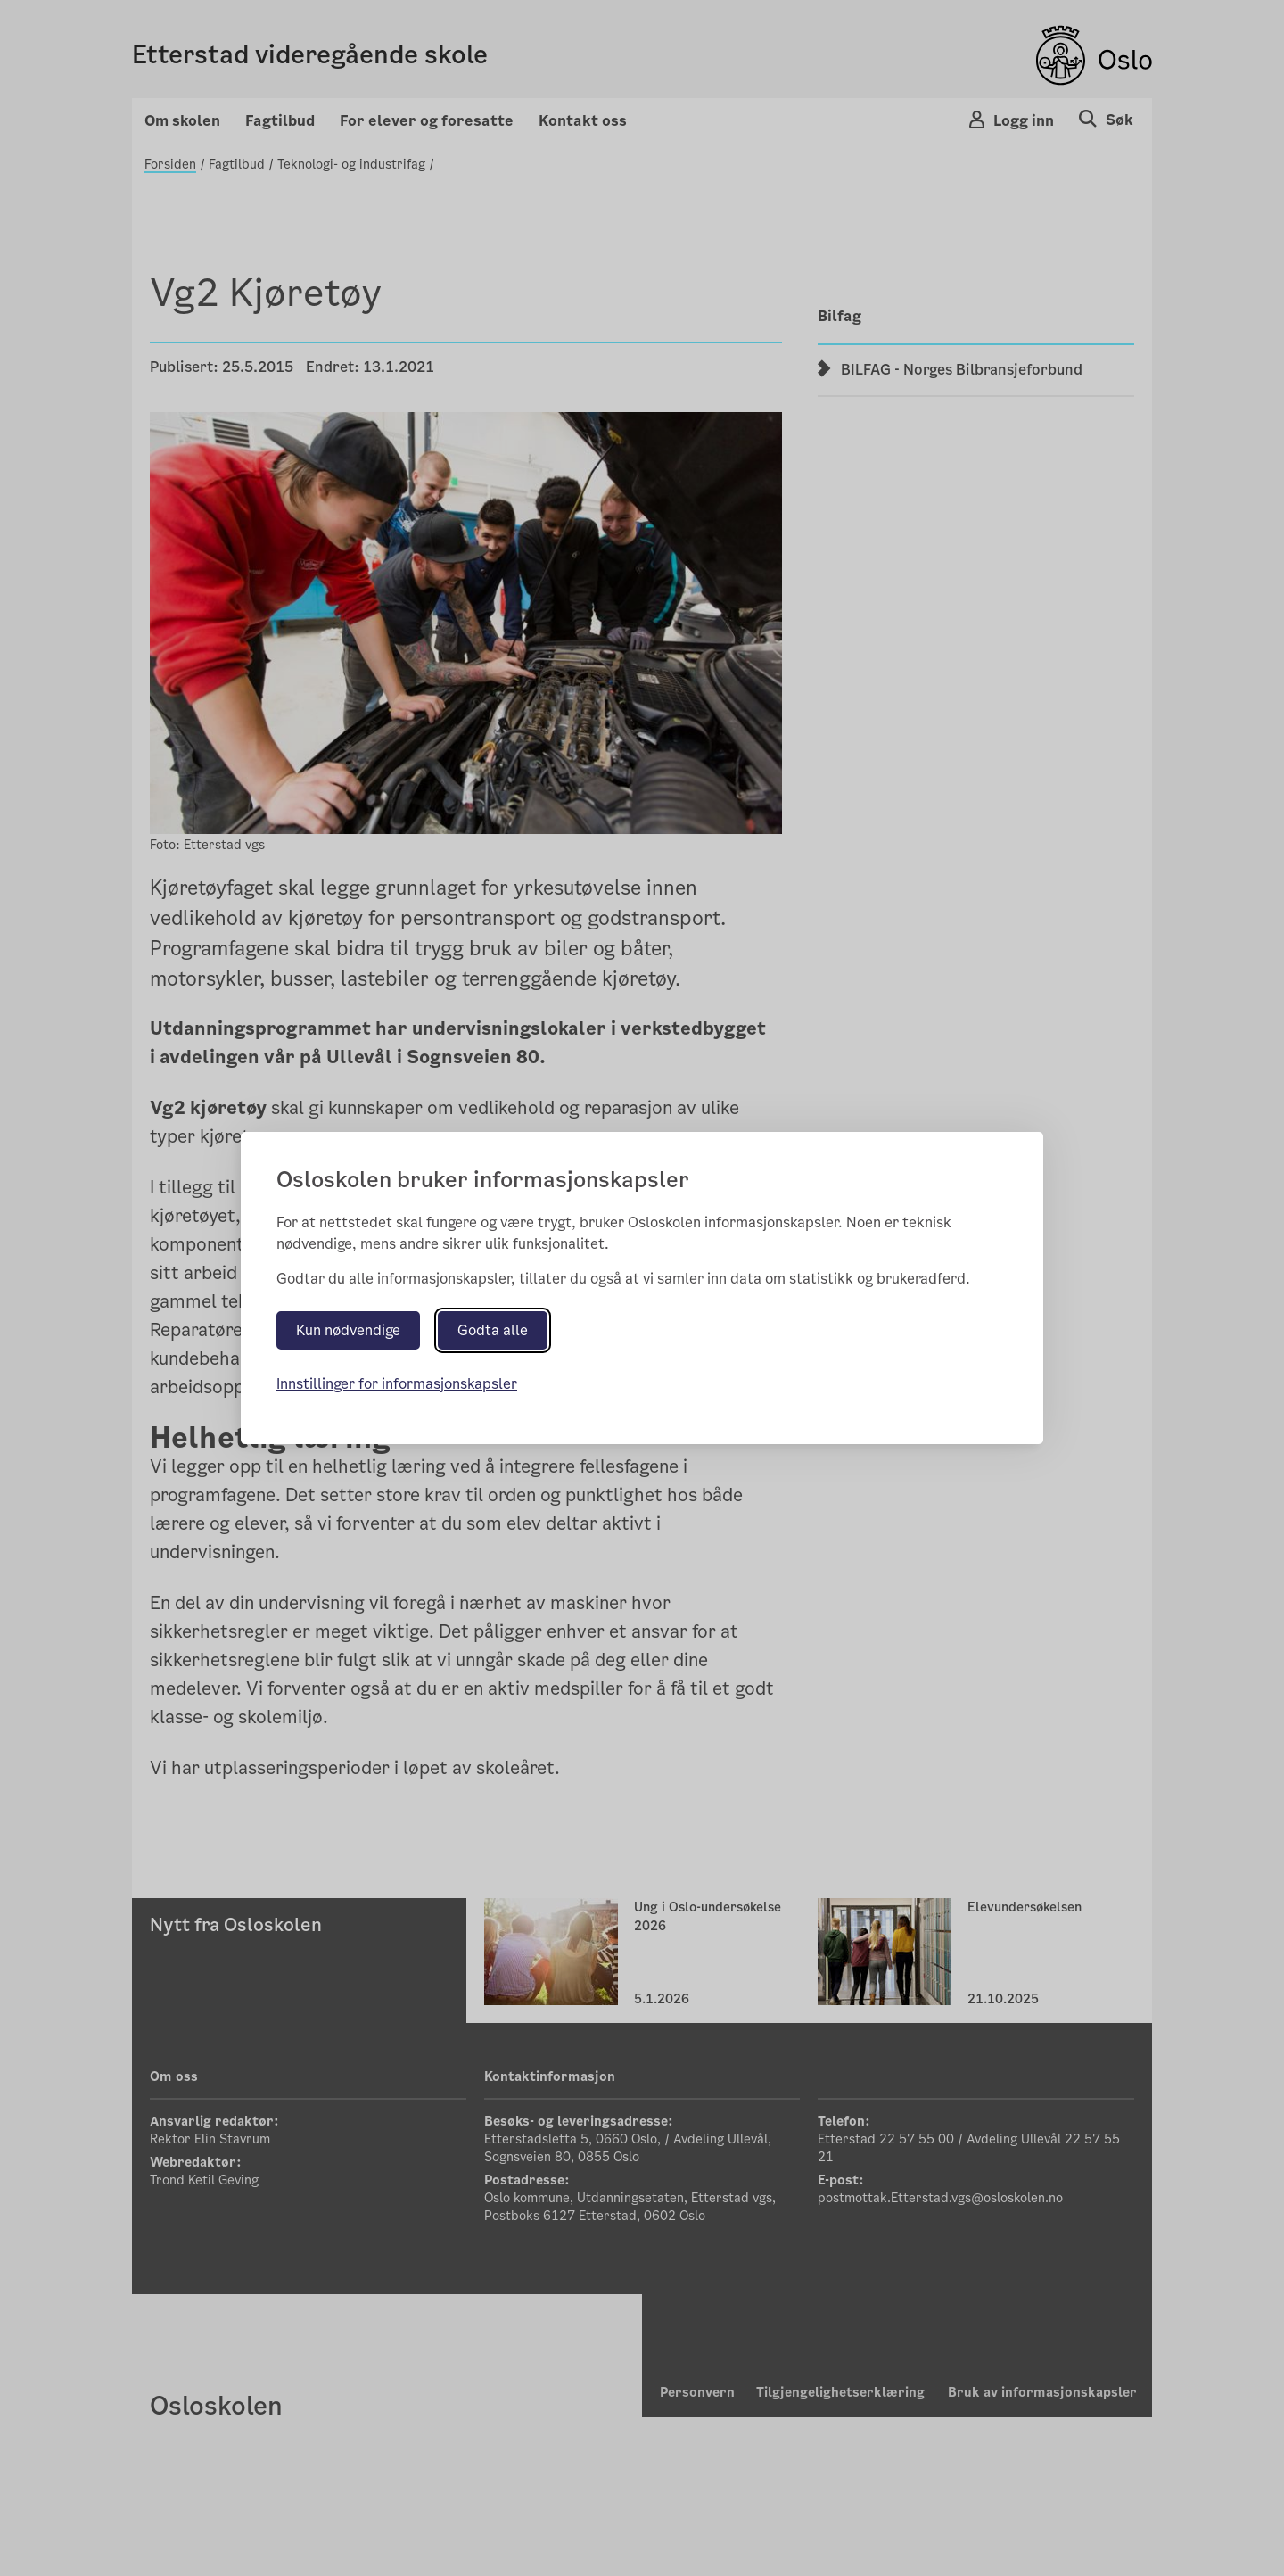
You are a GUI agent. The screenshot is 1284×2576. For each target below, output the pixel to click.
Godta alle (492, 1330)
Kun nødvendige (348, 1330)
